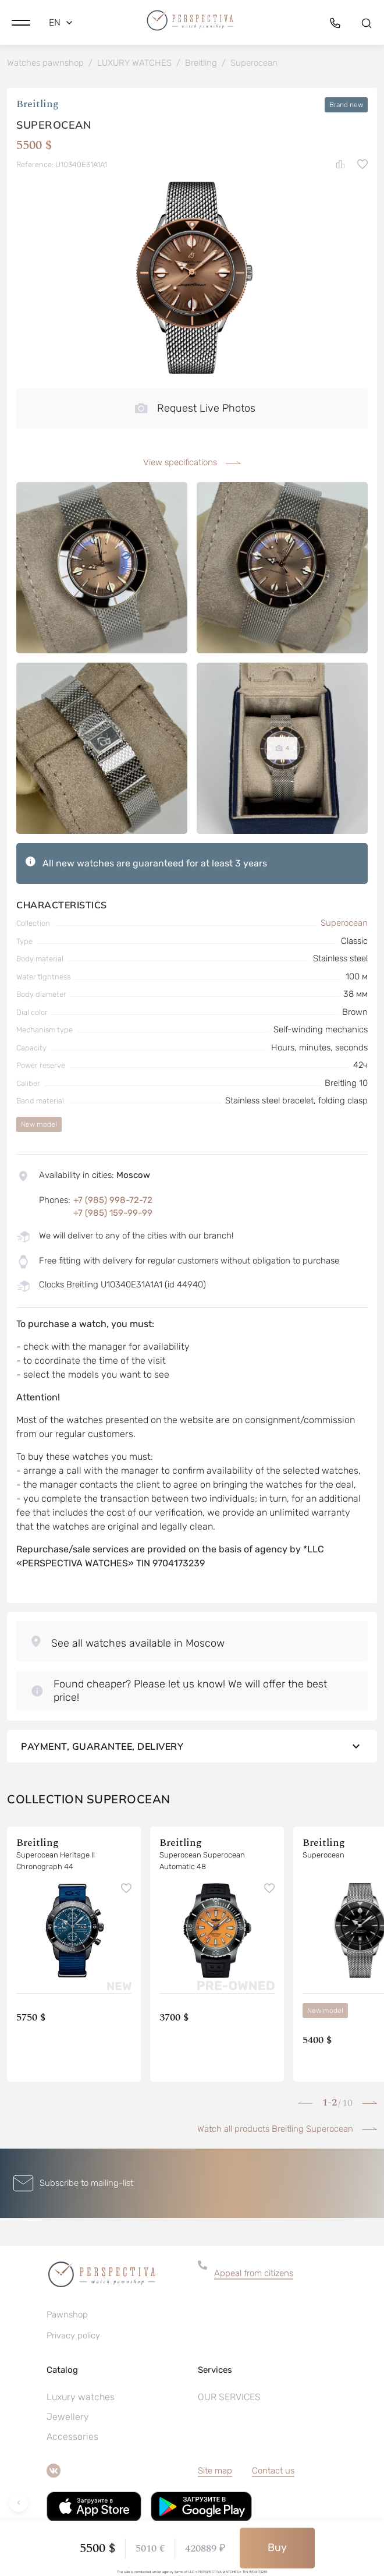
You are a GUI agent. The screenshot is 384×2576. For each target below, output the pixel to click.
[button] (21, 23)
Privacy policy (73, 2335)
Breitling (37, 104)
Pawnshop (67, 2314)
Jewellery (68, 2416)
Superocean (344, 923)
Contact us (273, 2470)
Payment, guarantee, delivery (192, 1746)
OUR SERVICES (229, 2396)
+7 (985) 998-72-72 (112, 1200)
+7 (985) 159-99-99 (112, 1213)
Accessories (72, 2436)
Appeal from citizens (253, 2273)
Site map (215, 2470)
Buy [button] (277, 2547)
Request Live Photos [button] (195, 408)
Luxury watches (81, 2396)
